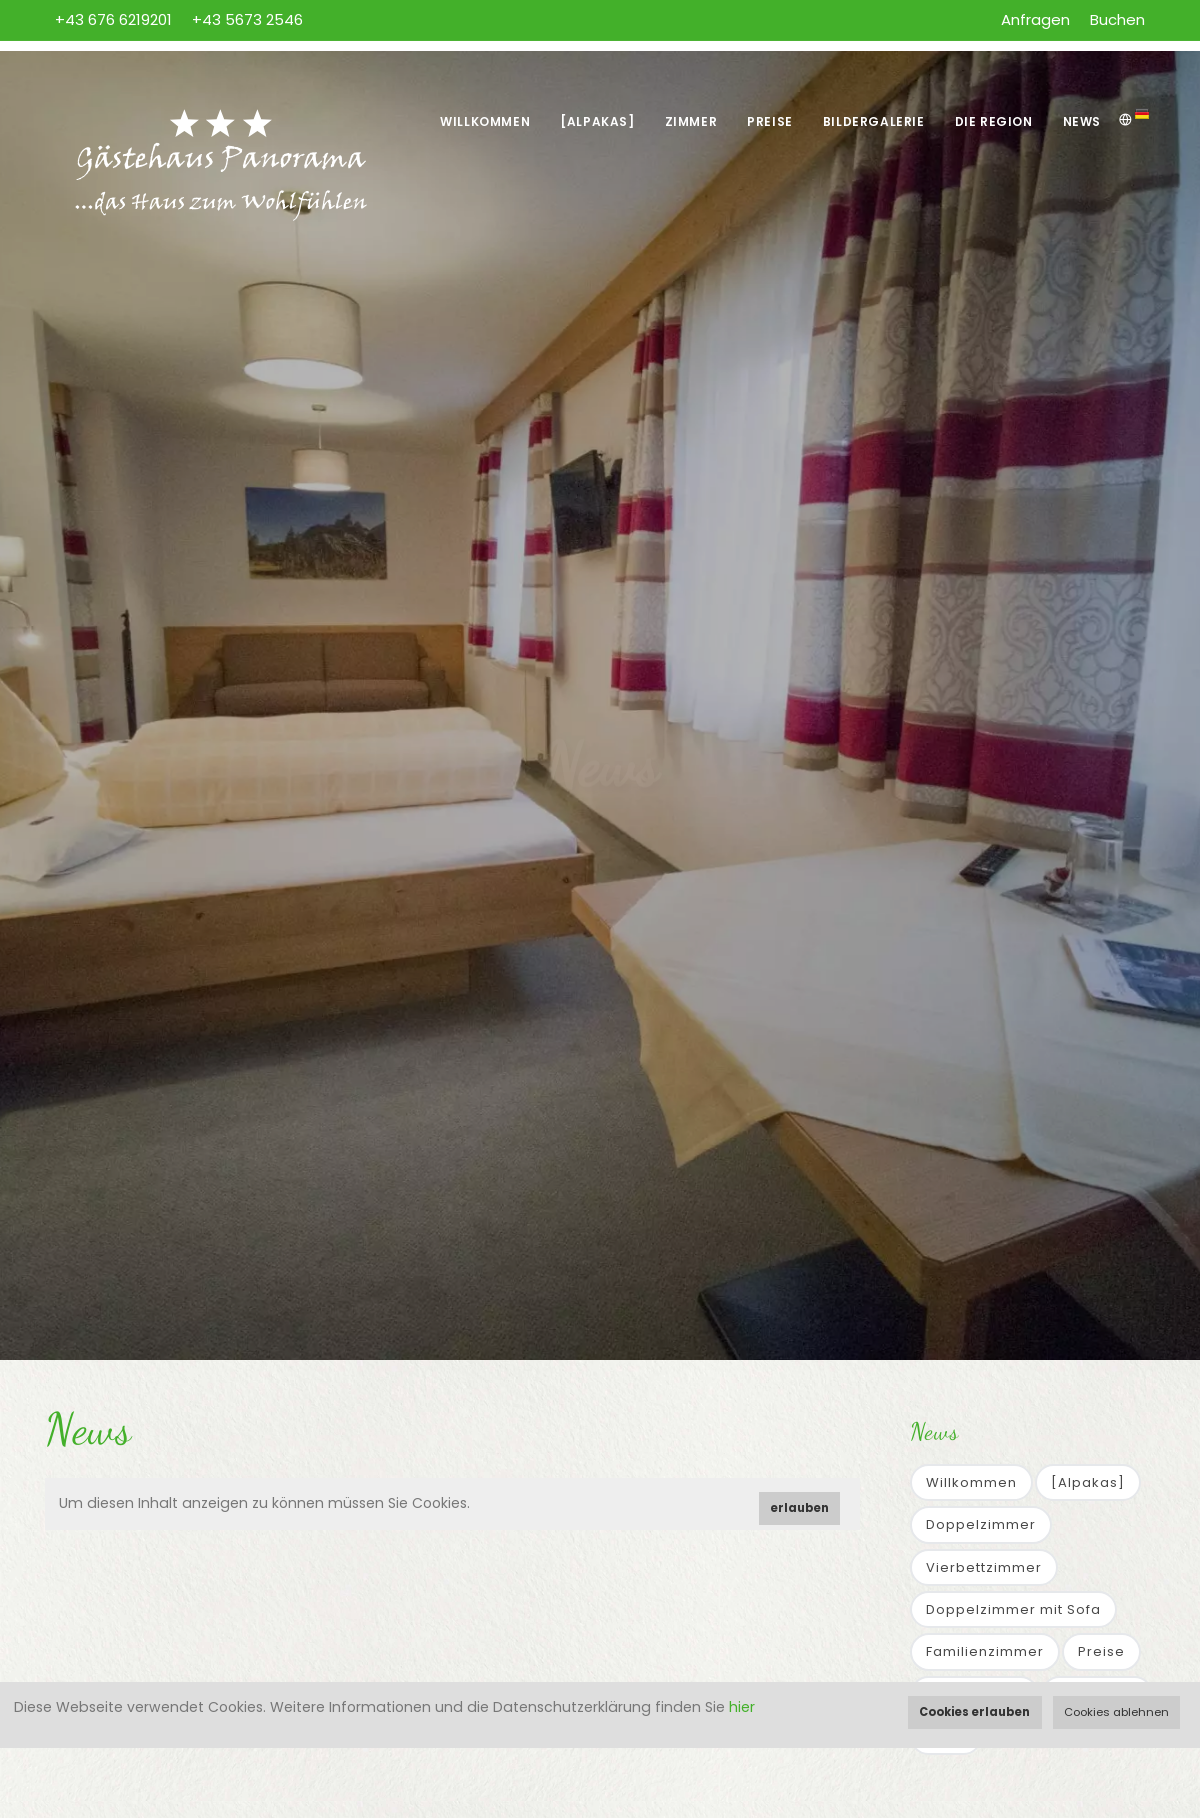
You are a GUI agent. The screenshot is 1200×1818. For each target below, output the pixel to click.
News (1082, 121)
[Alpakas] (597, 121)
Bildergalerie (874, 121)
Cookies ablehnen (1116, 1712)
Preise (770, 121)
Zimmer (691, 121)
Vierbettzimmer (984, 1567)
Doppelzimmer (981, 1524)
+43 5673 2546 (247, 19)
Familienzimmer (985, 1651)
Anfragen (1035, 19)
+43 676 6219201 (113, 19)
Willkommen (485, 121)
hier (742, 1707)
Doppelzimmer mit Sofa (1013, 1609)
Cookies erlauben (974, 1712)
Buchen (1117, 19)
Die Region (994, 121)
